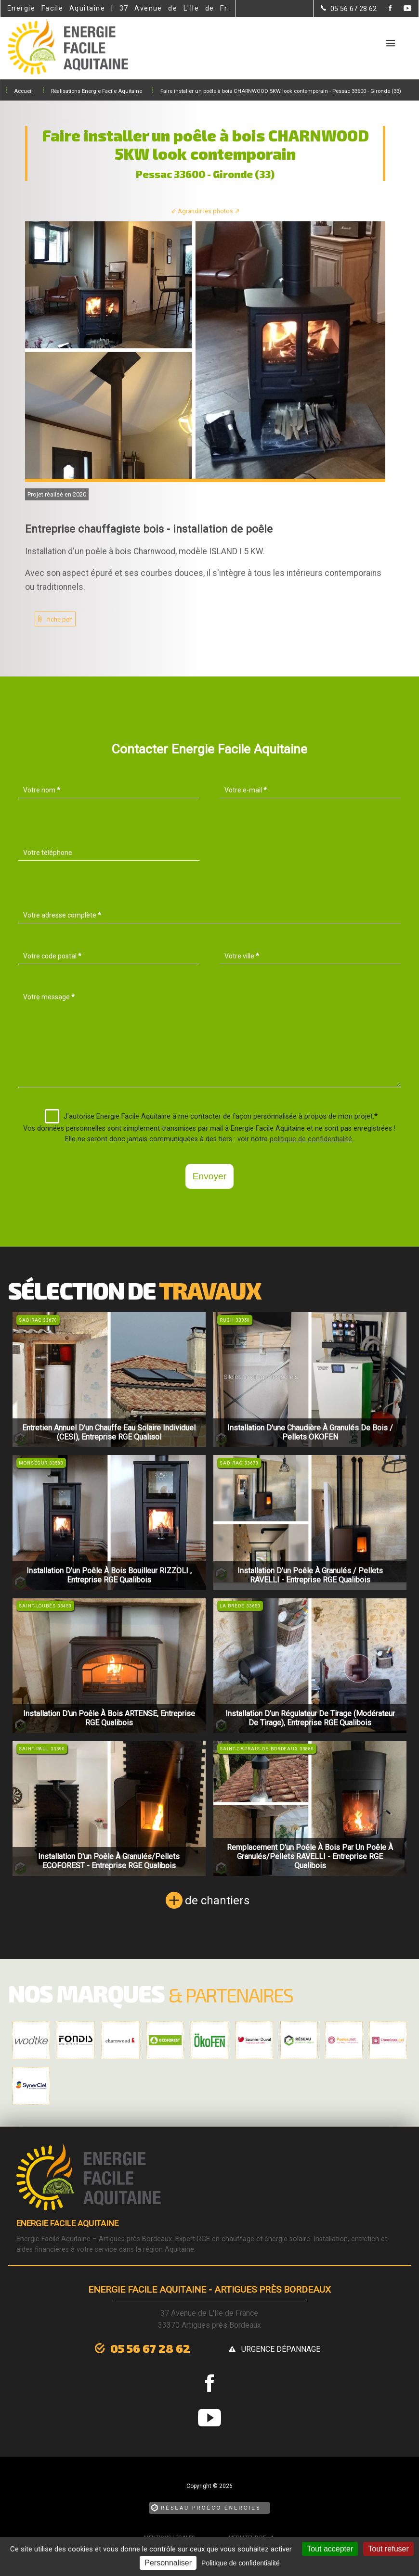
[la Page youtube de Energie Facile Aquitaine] (401, 9)
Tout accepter (330, 2549)
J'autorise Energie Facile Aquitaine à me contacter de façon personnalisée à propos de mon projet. (211, 1116)
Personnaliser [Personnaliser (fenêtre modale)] (168, 2563)
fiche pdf (59, 619)
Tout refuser (388, 2549)
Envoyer (209, 1176)
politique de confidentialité (311, 1139)
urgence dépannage (280, 2349)
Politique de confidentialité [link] (240, 2563)
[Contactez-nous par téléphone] (349, 8)
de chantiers (217, 1900)
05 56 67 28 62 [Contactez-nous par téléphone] (150, 2348)
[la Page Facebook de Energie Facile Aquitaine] (384, 9)
